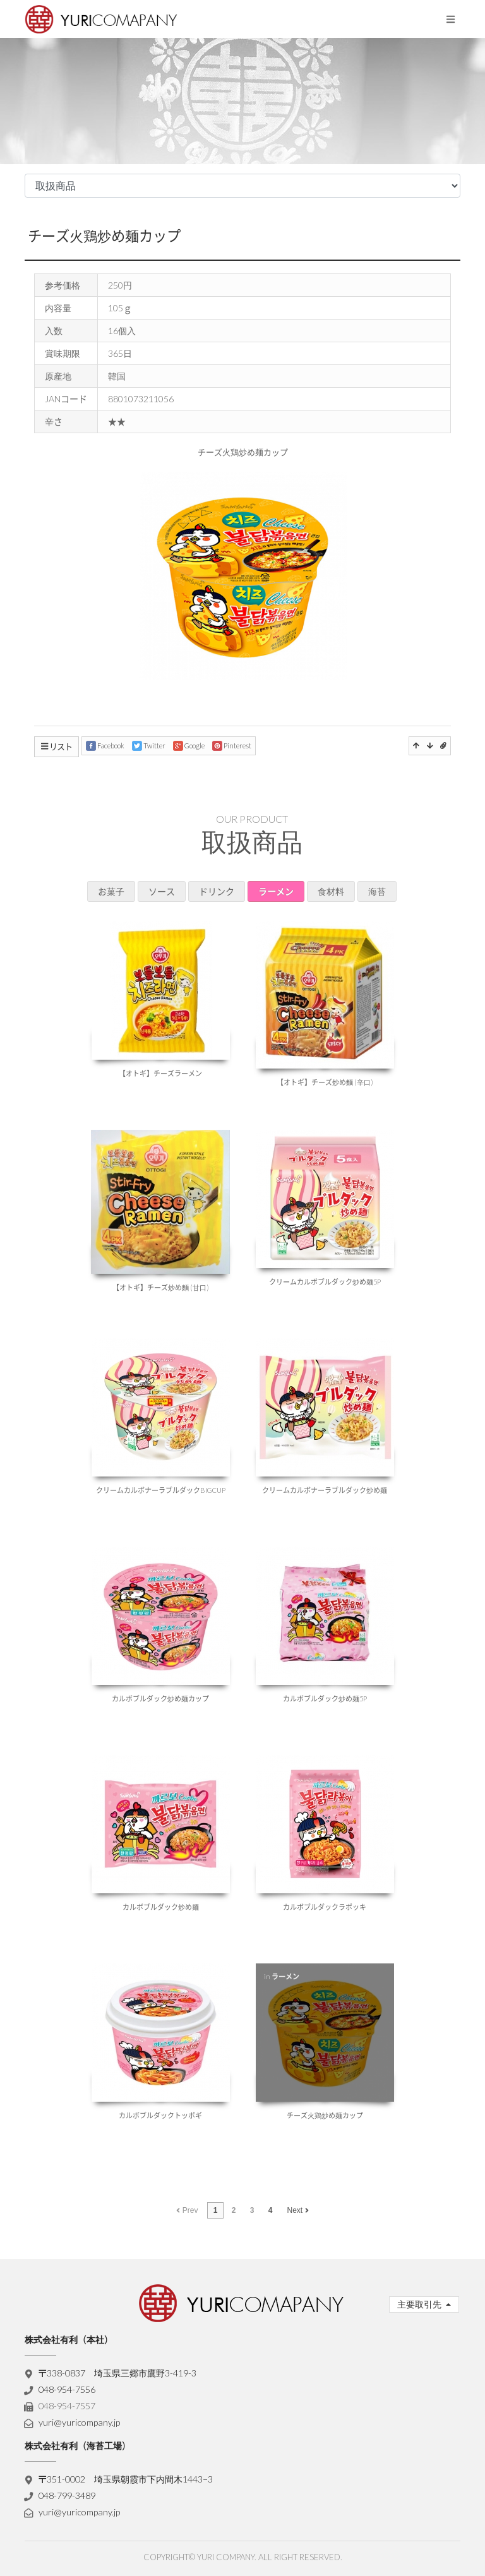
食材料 (331, 891)
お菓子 (111, 891)
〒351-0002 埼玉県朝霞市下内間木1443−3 (126, 2479)
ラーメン (276, 891)
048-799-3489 (67, 2495)
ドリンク (216, 891)
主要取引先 (420, 2304)
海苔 (377, 891)
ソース (161, 891)
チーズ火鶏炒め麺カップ (104, 235)
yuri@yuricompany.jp (79, 2422)
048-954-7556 (67, 2389)
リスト (56, 746)
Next (298, 2210)
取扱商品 (251, 842)
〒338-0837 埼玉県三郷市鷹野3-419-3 (118, 2373)
